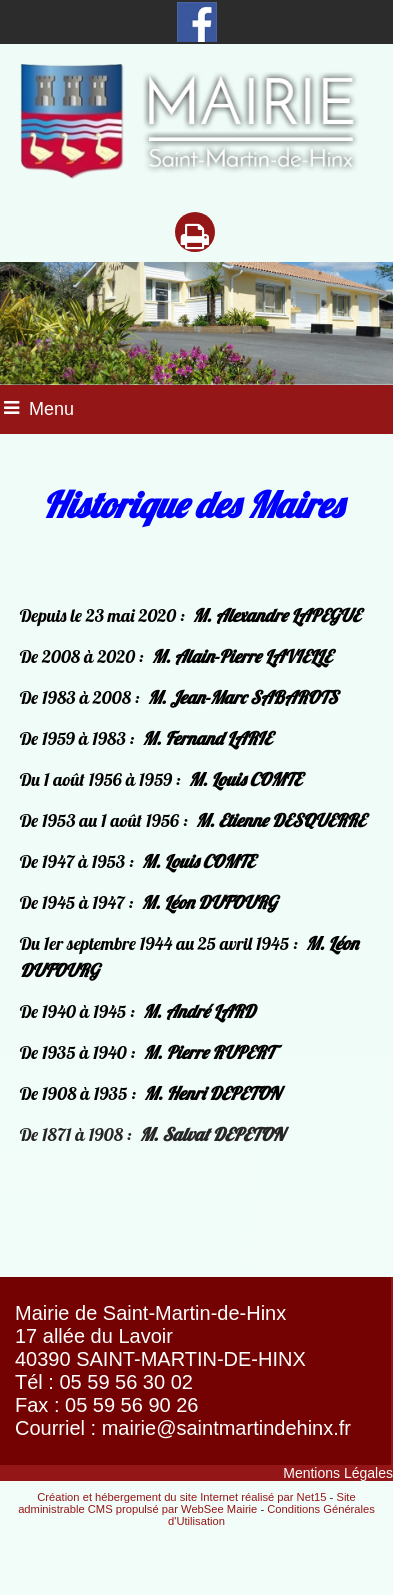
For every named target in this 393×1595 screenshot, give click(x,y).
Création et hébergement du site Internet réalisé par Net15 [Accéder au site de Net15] (181, 1497)
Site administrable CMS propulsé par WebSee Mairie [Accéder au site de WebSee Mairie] (187, 1503)
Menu (51, 409)
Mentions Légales (338, 1473)
